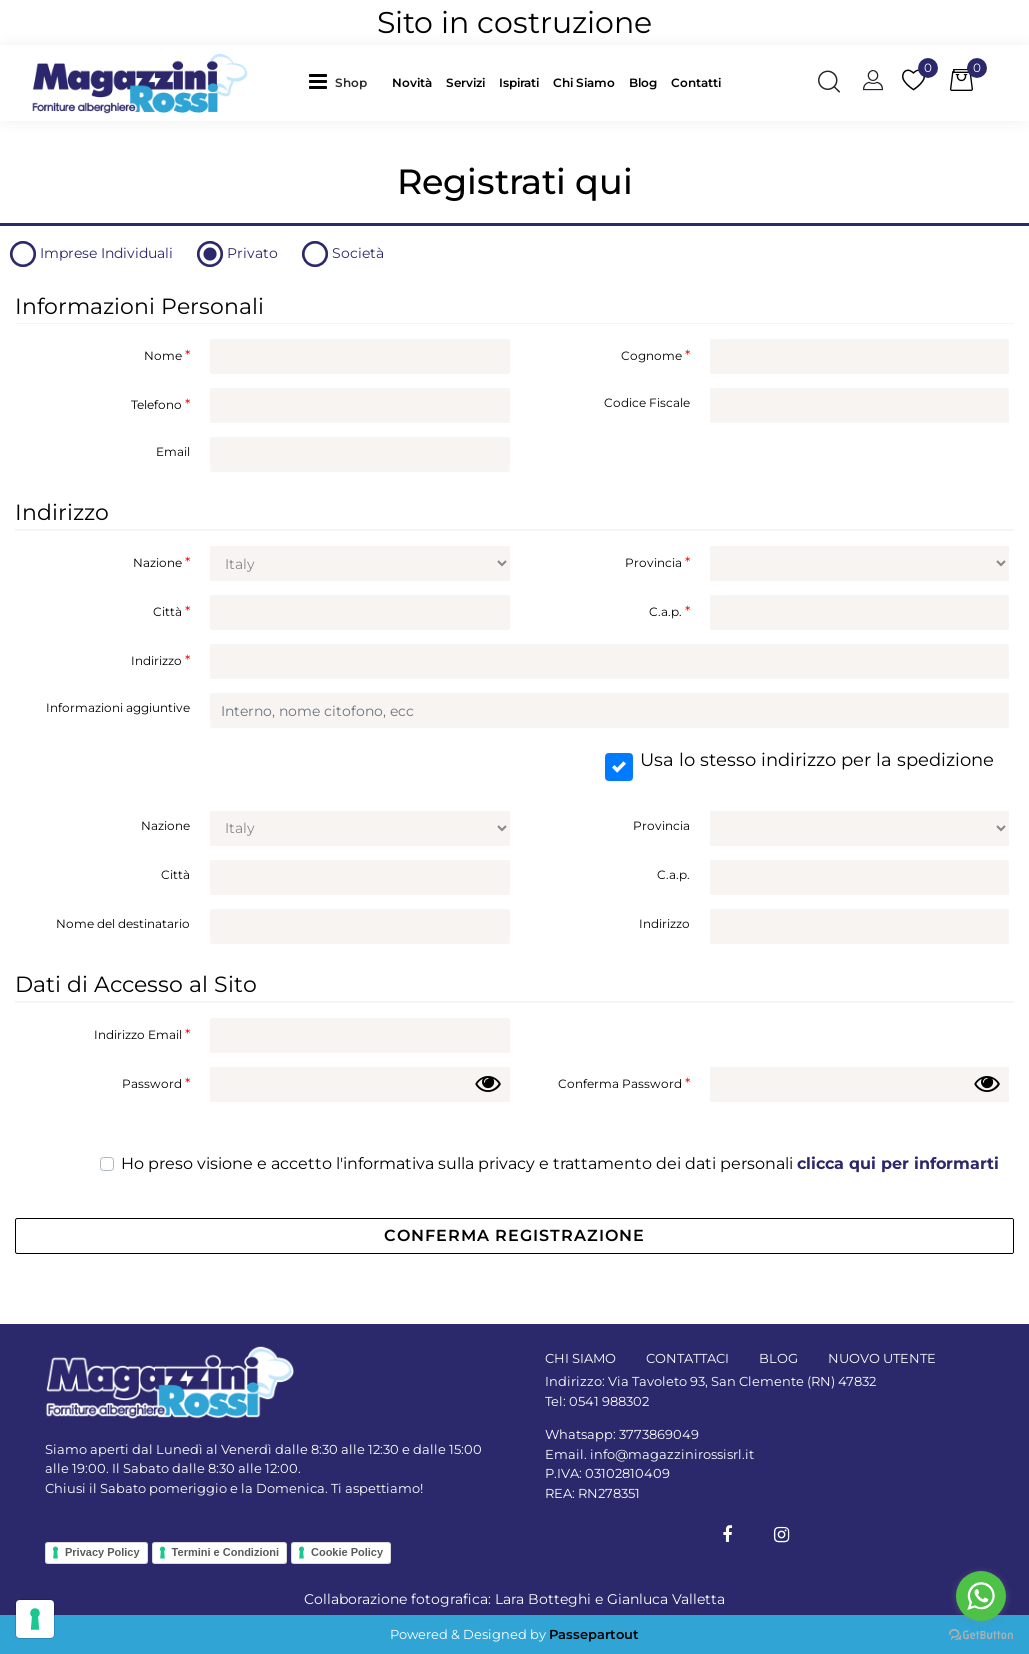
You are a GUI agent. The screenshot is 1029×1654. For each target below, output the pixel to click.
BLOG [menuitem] (778, 1358)
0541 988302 (609, 1401)
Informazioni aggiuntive (118, 707)
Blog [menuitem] (643, 82)
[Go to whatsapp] (981, 1596)
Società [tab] (358, 253)
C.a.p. (669, 611)
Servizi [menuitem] (465, 82)
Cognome (655, 355)
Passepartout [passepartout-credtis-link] (594, 1634)
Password (156, 1083)
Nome (167, 355)
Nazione (161, 562)
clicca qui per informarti (898, 1163)
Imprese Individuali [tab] (106, 253)
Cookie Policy (347, 1552)
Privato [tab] (252, 253)
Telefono (160, 404)
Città (171, 611)
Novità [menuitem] (412, 82)
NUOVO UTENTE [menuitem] (882, 1358)
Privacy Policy (102, 1552)
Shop (351, 82)
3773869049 (659, 1434)
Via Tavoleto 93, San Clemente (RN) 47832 (742, 1381)
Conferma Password (624, 1083)
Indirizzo (160, 660)
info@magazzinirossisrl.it (672, 1454)
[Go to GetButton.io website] (981, 1634)
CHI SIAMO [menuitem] (580, 1358)
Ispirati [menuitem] (519, 82)
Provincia (657, 562)
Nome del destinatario (123, 923)
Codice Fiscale (647, 402)
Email (173, 451)
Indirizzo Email (142, 1034)
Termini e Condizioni (225, 1552)
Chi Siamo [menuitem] (584, 82)
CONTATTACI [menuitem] (687, 1358)
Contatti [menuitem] (696, 82)
